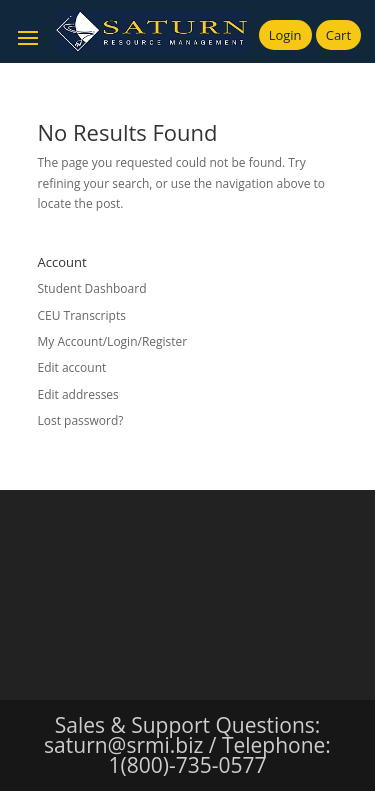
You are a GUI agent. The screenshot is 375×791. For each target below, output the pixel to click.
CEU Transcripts (82, 315)
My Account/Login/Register (113, 341)
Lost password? (81, 420)
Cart (338, 35)
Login (285, 35)
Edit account (72, 367)
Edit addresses (78, 394)
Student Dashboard (92, 288)
